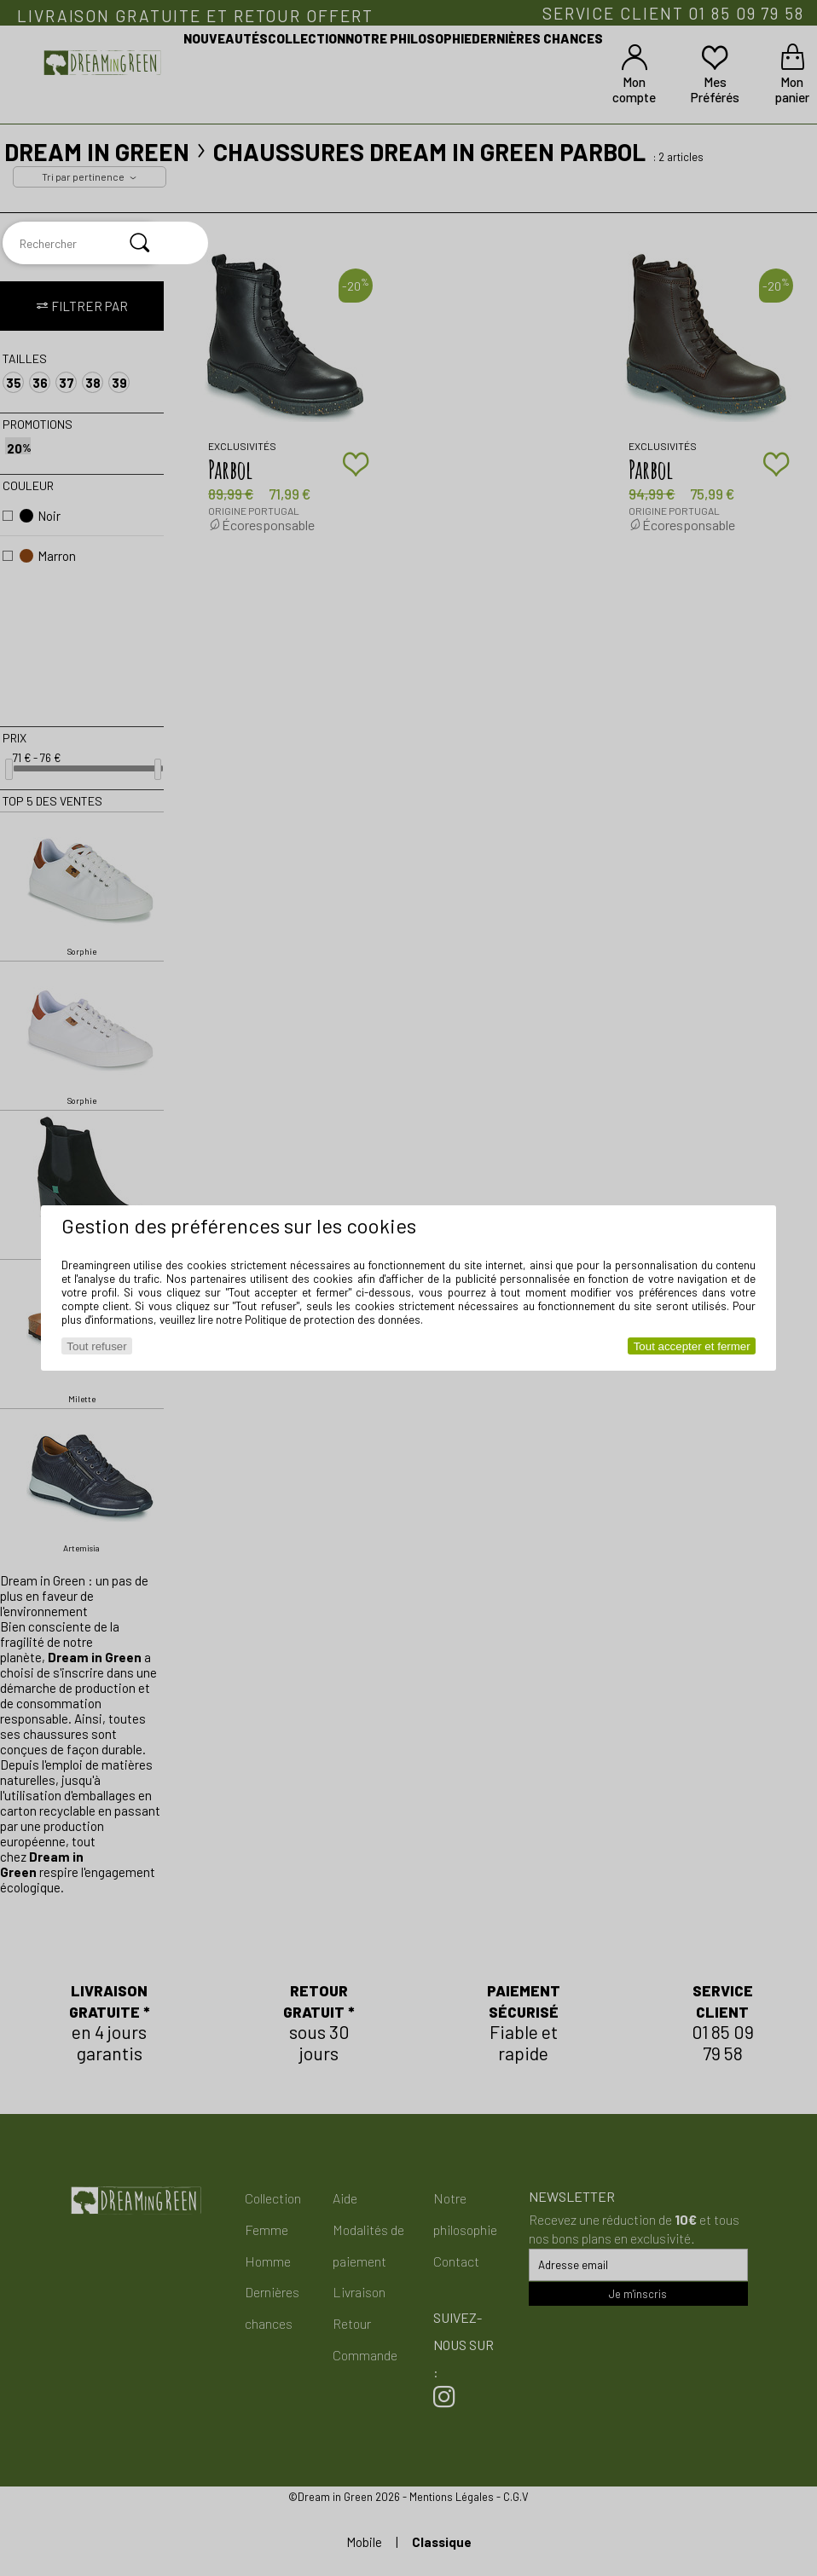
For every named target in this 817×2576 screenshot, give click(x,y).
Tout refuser (96, 1346)
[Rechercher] (140, 243)
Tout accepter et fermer (692, 1346)
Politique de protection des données (332, 1319)
